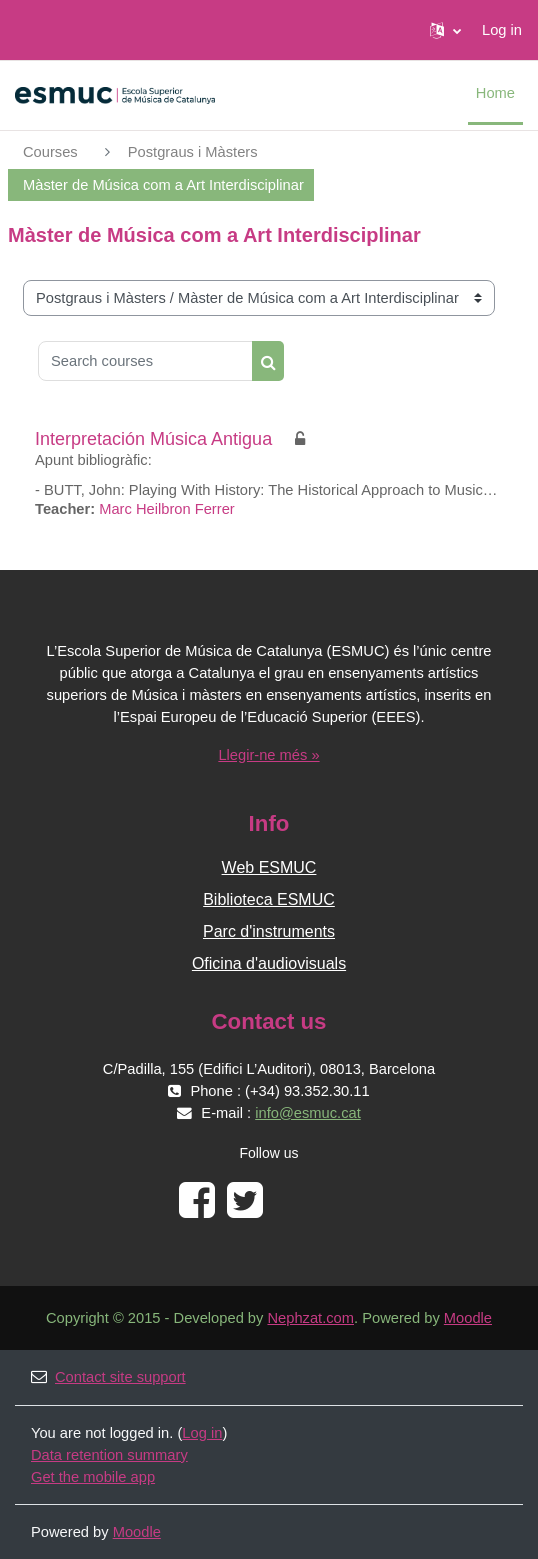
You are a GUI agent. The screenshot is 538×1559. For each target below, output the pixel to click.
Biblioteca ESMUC (269, 899)
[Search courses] (145, 361)
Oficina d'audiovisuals (269, 963)
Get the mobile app (93, 1477)
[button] (445, 30)
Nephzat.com (310, 1318)
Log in (502, 30)
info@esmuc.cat (308, 1113)
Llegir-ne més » (268, 755)
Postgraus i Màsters (193, 152)
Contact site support (108, 1377)
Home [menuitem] (495, 93)
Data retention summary (109, 1455)
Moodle (468, 1318)
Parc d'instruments (269, 931)
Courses (50, 152)
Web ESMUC (269, 867)
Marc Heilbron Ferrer (166, 509)
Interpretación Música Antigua (153, 439)
